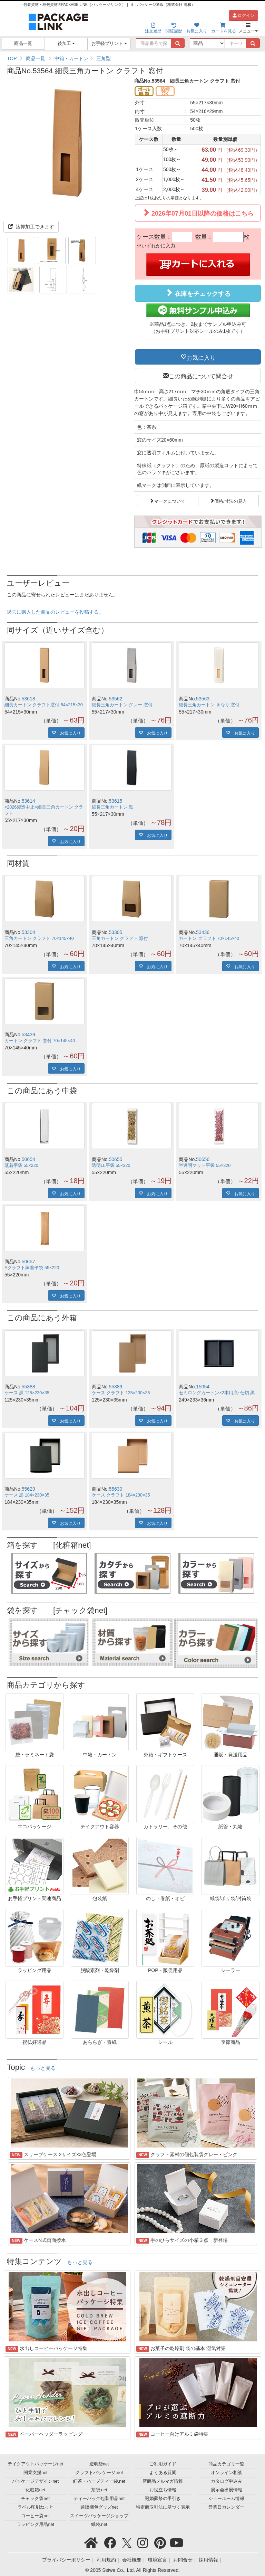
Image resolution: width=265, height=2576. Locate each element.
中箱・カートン (71, 58)
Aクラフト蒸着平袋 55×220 (31, 1267)
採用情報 (208, 2560)
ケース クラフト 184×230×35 (121, 1495)
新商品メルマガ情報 (163, 2481)
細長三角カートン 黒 (113, 807)
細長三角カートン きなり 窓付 (209, 704)
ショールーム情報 (226, 2498)
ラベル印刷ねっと (35, 2507)
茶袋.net (99, 2490)
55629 (28, 1489)
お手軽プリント (109, 43)
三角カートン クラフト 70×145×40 (39, 938)
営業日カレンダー (226, 2507)
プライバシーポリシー (66, 2560)
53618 (28, 698)
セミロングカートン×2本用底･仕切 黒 (217, 1392)
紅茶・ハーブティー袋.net (99, 2481)
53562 (115, 698)
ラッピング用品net (35, 2524)
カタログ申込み (226, 2481)
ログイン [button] (243, 15)
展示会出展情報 (226, 2490)
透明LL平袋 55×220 (111, 1165)
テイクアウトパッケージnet (35, 2464)
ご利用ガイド (162, 2464)
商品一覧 (23, 43)
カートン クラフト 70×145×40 (209, 938)
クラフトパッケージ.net (99, 2472)
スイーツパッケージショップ (99, 2515)
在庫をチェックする (197, 293)
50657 (28, 1261)
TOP (12, 58)
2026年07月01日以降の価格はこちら (198, 213)
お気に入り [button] (201, 356)
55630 (115, 1489)
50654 (28, 1159)
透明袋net (99, 2464)
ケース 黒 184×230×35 (26, 1495)
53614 (28, 801)
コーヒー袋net (35, 2515)
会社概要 (131, 2560)
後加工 (66, 43)
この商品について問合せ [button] (201, 375)
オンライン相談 (226, 2472)
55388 (28, 1386)
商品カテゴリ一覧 (226, 2464)
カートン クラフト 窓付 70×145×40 (39, 1040)
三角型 (103, 58)
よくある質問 (162, 2472)
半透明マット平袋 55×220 (204, 1165)
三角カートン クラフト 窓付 (120, 938)
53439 (28, 1034)
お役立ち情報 (162, 2490)
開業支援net (35, 2472)
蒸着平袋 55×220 (21, 1165)
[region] (132, 58)
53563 (202, 698)
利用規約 (106, 2560)
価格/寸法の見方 (230, 500)
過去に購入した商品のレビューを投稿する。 (55, 612)
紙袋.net (99, 2524)
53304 (28, 932)
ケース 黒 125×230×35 (26, 1392)
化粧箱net (35, 2490)
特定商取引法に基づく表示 (163, 2507)
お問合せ (183, 2560)
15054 (202, 1386)
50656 (202, 1159)
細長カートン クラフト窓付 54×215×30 (43, 704)
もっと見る (43, 2068)
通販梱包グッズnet (99, 2507)
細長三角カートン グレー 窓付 (122, 704)
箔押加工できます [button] (31, 226)
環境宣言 (157, 2560)
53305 (115, 932)
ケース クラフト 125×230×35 (121, 1392)
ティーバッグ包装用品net (99, 2498)
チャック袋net (35, 2498)
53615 (115, 801)
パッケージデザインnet (35, 2481)
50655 (115, 1159)
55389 (115, 1386)
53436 (202, 932)
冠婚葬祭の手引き (163, 2498)
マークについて (169, 500)
